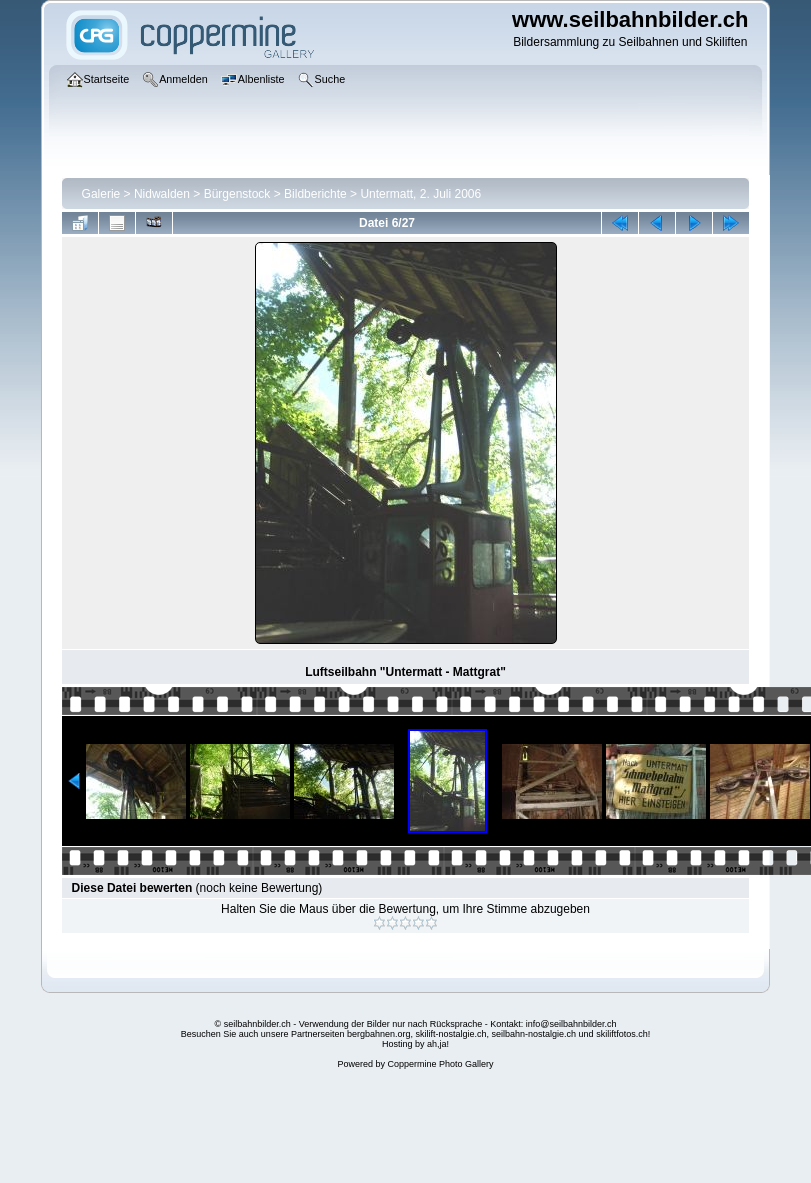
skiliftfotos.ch (622, 1034)
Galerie (101, 194)
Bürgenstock (237, 194)
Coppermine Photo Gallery (440, 1064)
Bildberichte (315, 194)
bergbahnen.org (379, 1034)
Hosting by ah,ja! (415, 1044)
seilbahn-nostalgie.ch (534, 1034)
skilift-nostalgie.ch (451, 1034)
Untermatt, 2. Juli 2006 (420, 194)
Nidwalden (162, 194)
